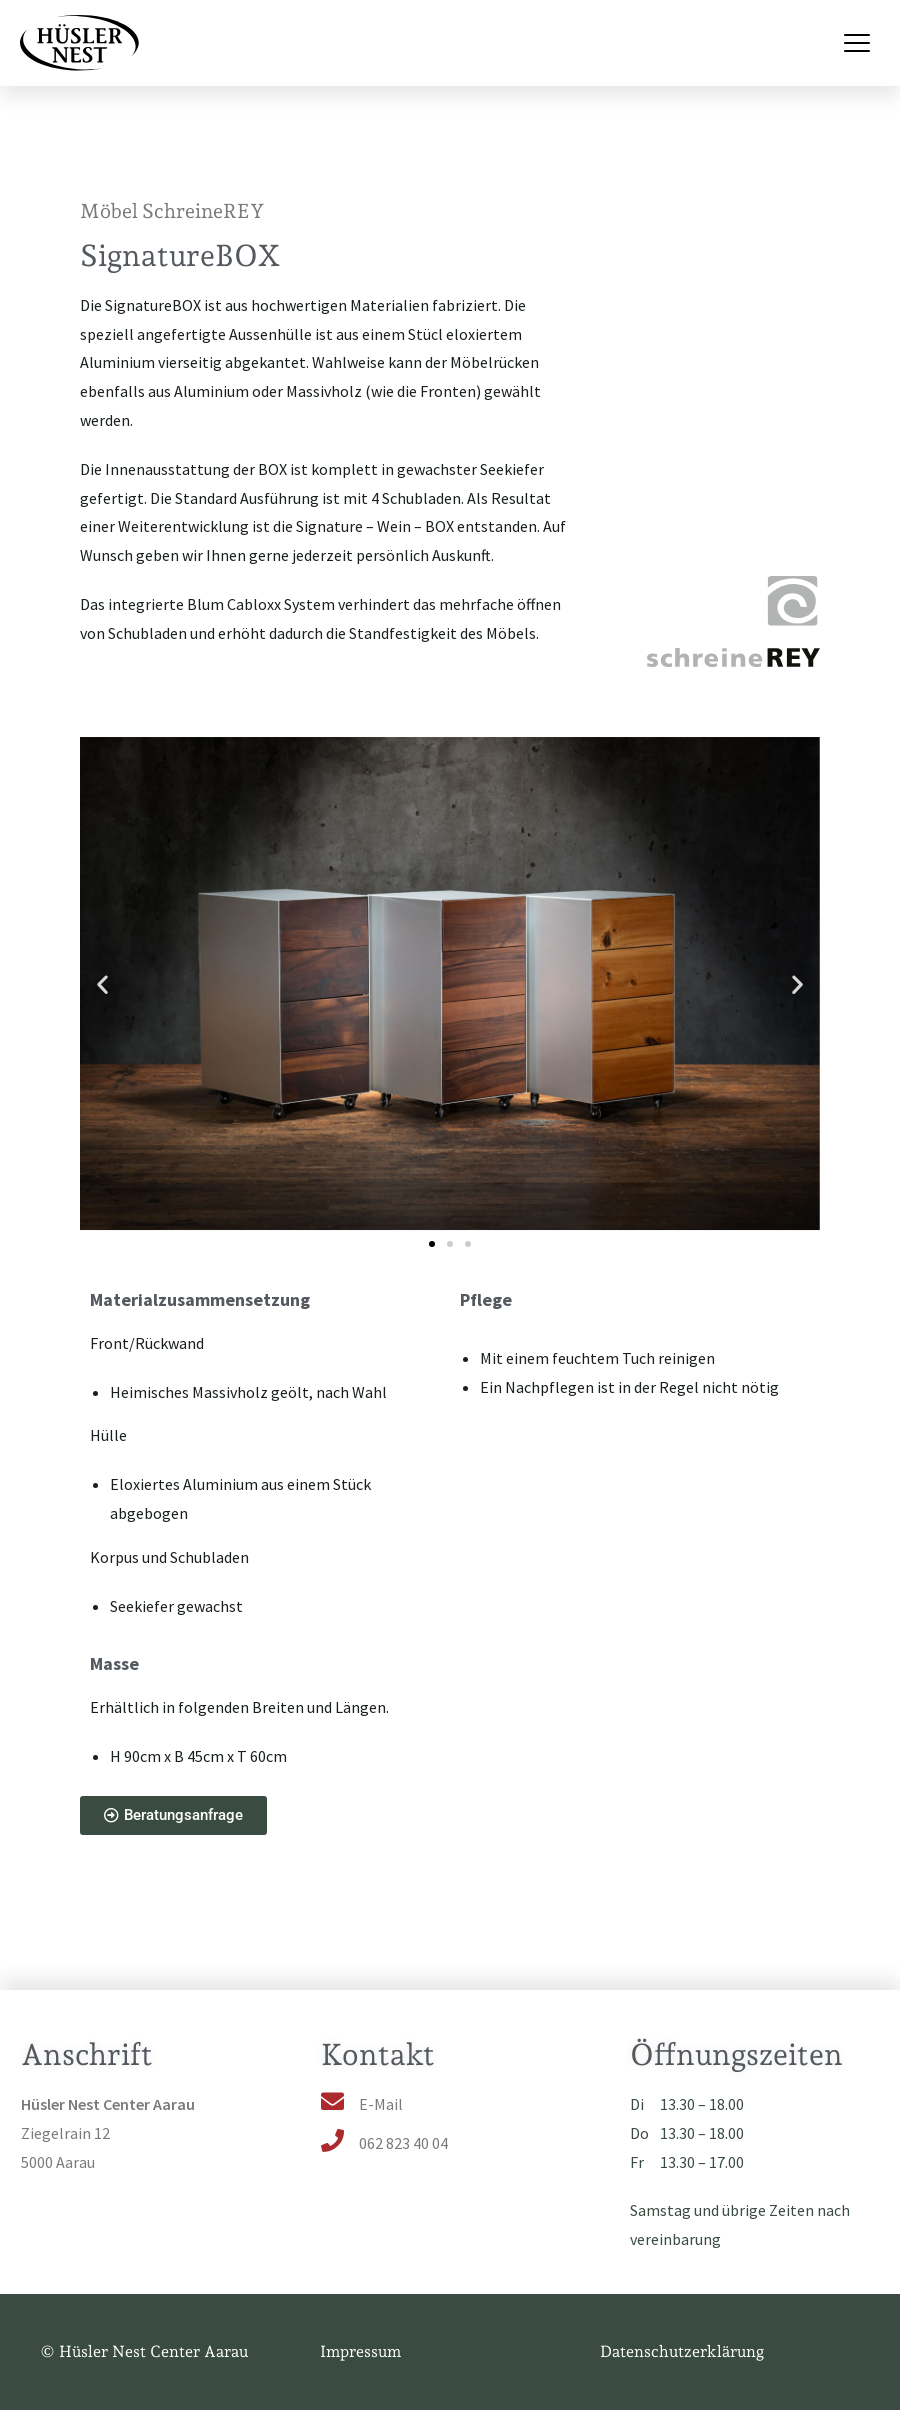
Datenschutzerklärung (682, 2351)
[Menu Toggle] (857, 43)
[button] (102, 984)
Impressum (360, 2351)
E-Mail (381, 2104)
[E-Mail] (332, 2101)
